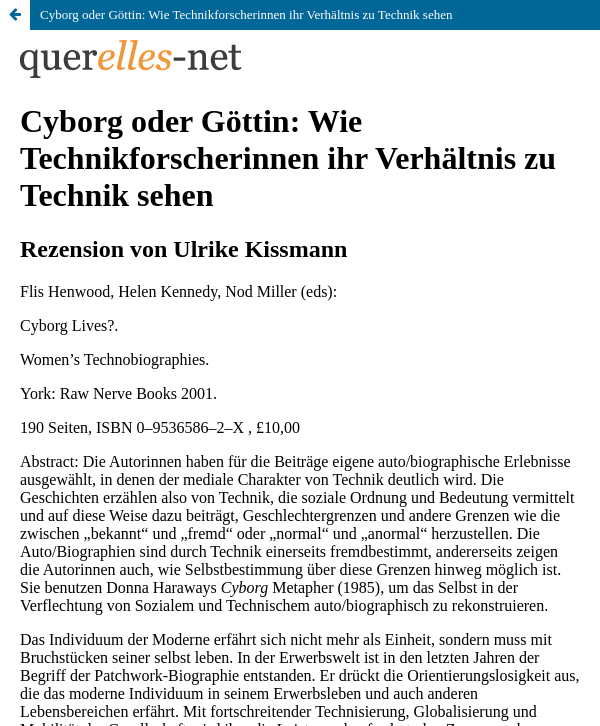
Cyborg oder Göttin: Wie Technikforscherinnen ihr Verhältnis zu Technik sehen (246, 14)
